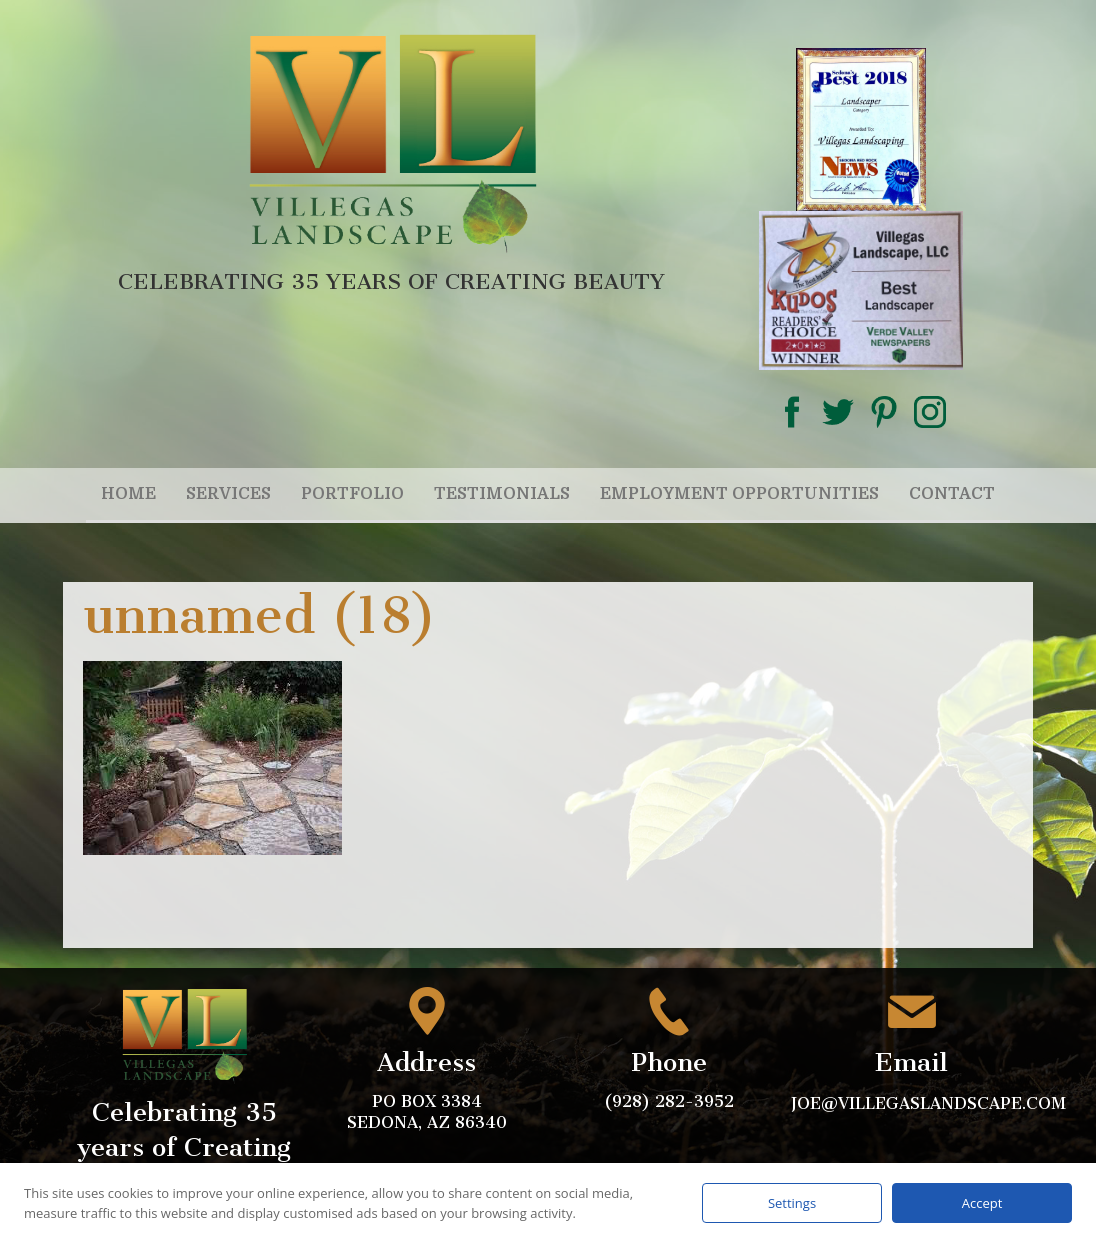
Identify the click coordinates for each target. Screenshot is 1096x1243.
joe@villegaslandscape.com (931, 1103)
